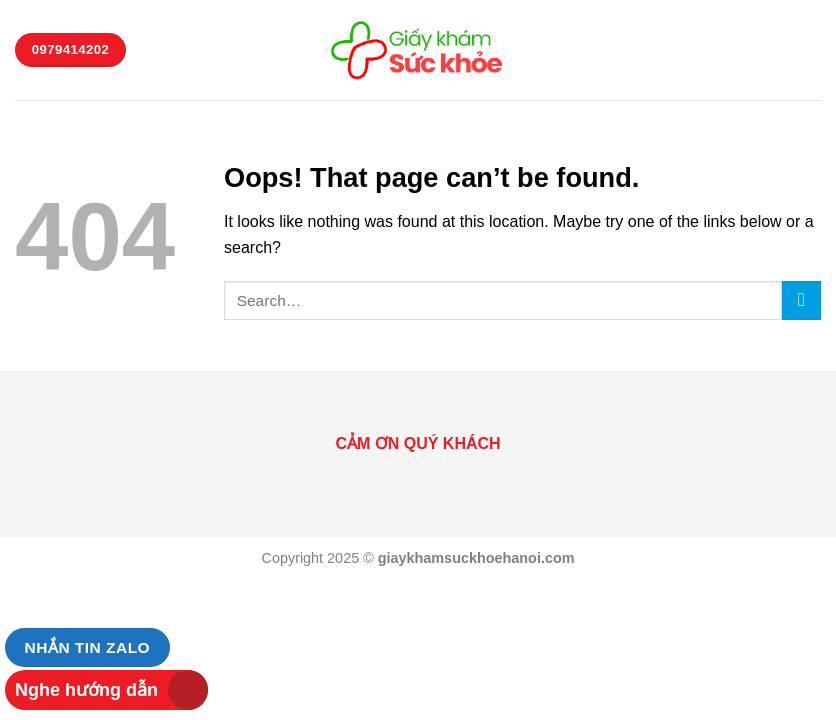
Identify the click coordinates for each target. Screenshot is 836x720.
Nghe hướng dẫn (86, 690)
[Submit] (801, 300)
